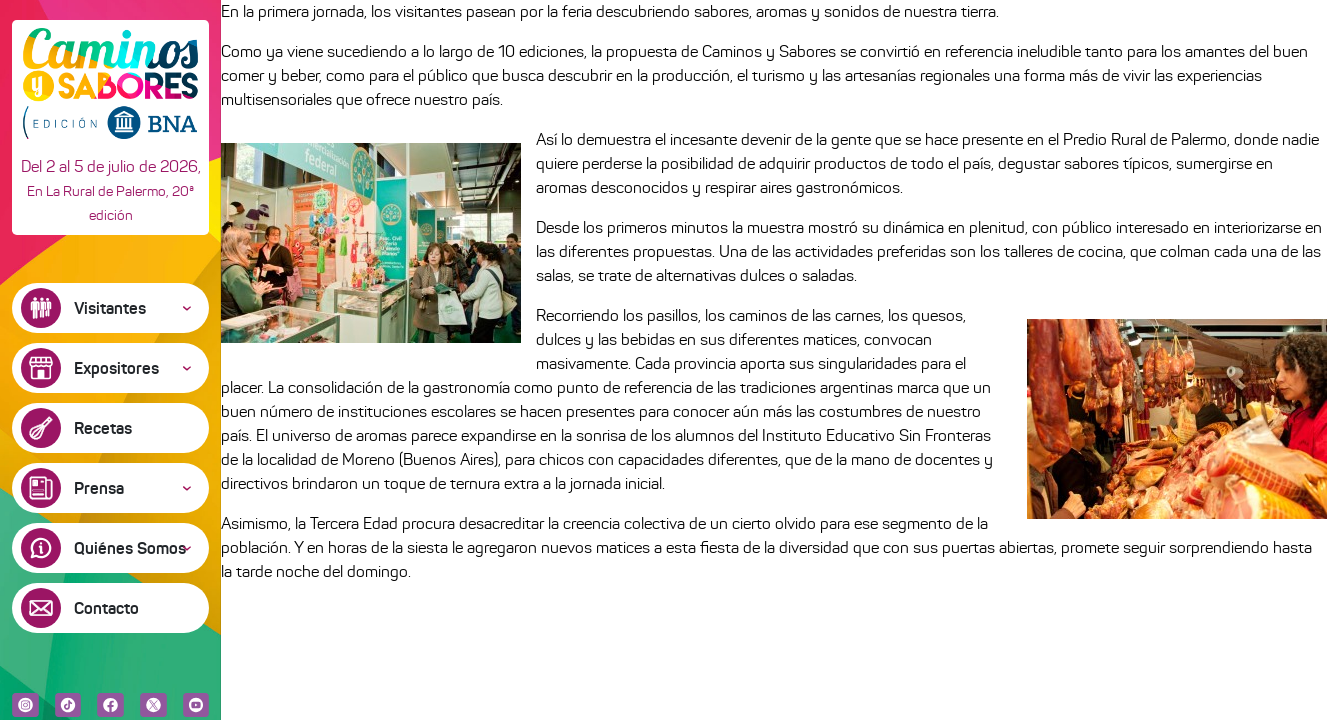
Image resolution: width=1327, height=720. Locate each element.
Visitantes (110, 308)
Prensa (99, 488)
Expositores (116, 368)
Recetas (103, 428)
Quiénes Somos (130, 548)
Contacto (106, 608)
